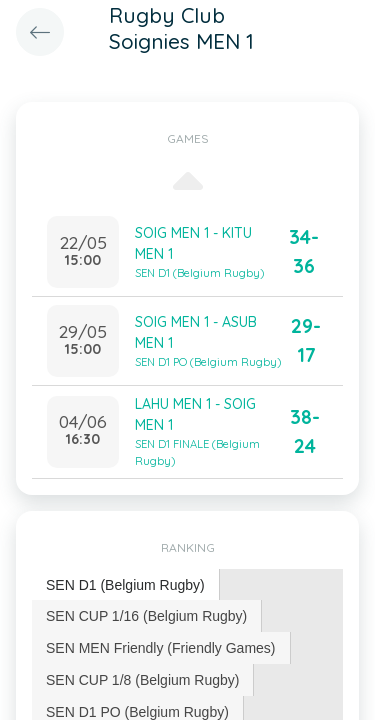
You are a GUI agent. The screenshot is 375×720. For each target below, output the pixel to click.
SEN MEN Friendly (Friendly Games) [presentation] (161, 648)
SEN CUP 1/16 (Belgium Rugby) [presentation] (146, 616)
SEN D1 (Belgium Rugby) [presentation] (125, 585)
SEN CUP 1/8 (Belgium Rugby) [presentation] (142, 680)
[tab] (126, 585)
